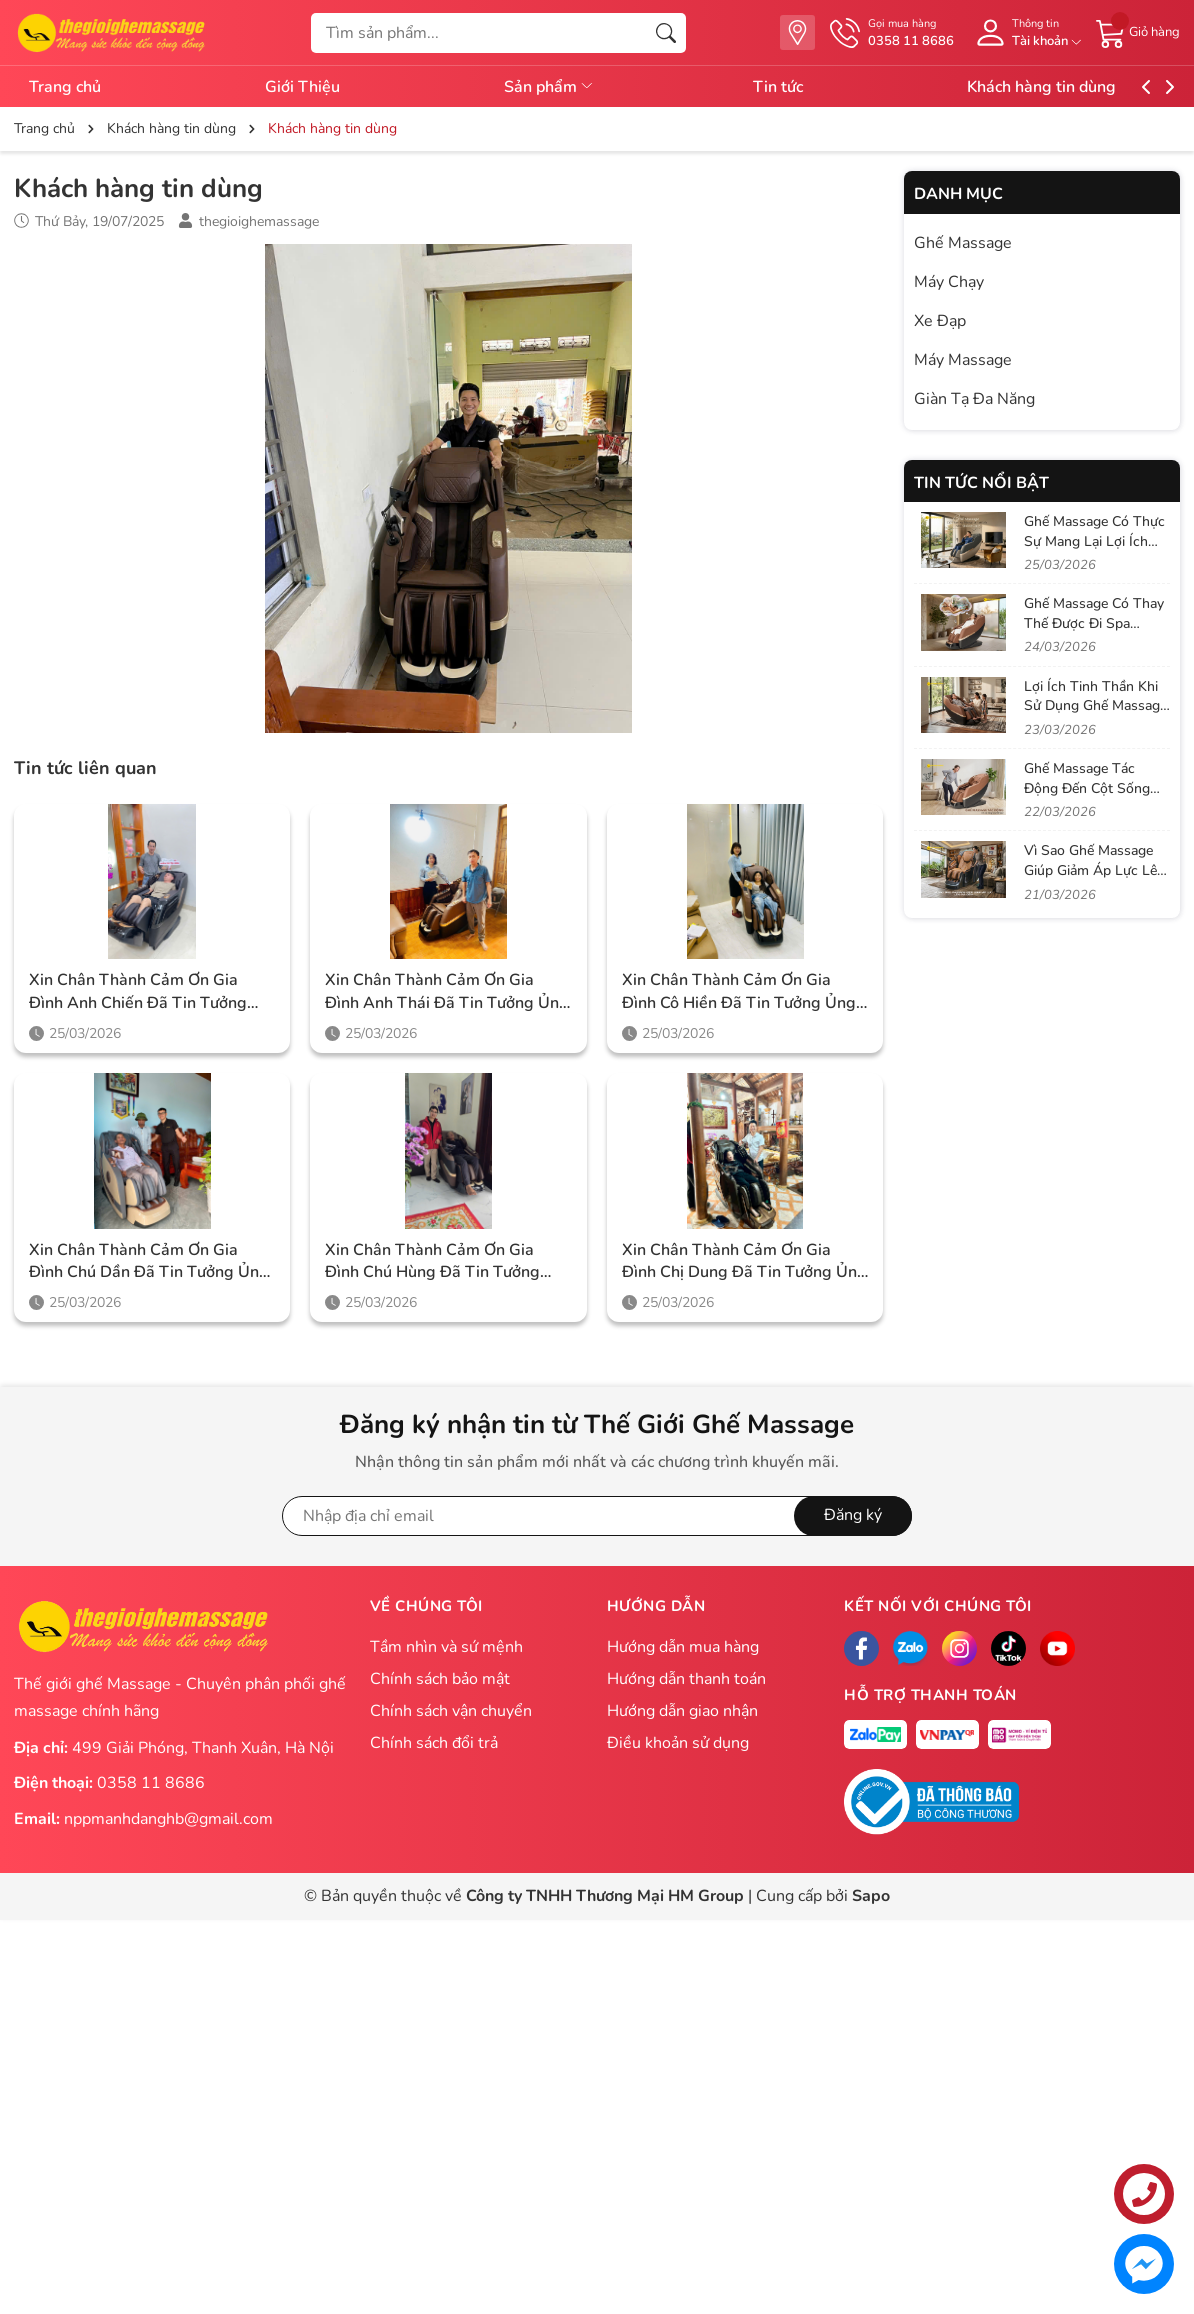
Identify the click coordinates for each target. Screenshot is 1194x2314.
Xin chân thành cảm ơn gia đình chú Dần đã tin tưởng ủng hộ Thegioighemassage (149, 1261)
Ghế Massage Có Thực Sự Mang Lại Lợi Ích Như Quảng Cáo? (1094, 541)
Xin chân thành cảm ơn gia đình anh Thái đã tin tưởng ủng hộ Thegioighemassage (447, 991)
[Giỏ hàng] (1138, 32)
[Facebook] (861, 1648)
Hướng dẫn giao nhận (682, 1711)
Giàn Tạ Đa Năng (974, 399)
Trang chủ (65, 87)
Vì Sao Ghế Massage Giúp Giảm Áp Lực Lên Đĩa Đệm (1094, 870)
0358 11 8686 (151, 1783)
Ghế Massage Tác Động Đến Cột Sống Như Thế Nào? (1087, 788)
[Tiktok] (1008, 1648)
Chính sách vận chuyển (451, 1711)
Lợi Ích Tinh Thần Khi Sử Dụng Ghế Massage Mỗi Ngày (1095, 706)
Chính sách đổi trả (434, 1743)
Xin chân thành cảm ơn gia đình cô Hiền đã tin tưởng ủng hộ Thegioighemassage (739, 991)
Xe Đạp (940, 321)
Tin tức (815, 87)
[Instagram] (959, 1648)
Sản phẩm (574, 87)
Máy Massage (963, 360)
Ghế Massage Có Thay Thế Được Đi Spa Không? (1094, 623)
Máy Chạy (949, 282)
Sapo (871, 1896)
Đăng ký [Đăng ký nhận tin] (853, 1515)
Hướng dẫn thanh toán (686, 1679)
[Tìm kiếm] (666, 33)
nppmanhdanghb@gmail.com (168, 1819)
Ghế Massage (963, 243)
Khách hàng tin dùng (1090, 87)
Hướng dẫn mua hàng (683, 1647)
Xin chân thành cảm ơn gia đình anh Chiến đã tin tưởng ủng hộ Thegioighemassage (138, 991)
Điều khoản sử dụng (678, 1743)
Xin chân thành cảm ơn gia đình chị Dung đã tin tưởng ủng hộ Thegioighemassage (744, 1261)
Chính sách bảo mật (440, 1679)
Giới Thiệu (314, 87)
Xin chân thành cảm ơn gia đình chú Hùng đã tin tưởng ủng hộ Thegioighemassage (432, 1261)
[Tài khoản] (1025, 32)
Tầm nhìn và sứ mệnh (446, 1647)
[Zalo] (910, 1648)
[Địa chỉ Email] (597, 1516)
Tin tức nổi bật (981, 483)
